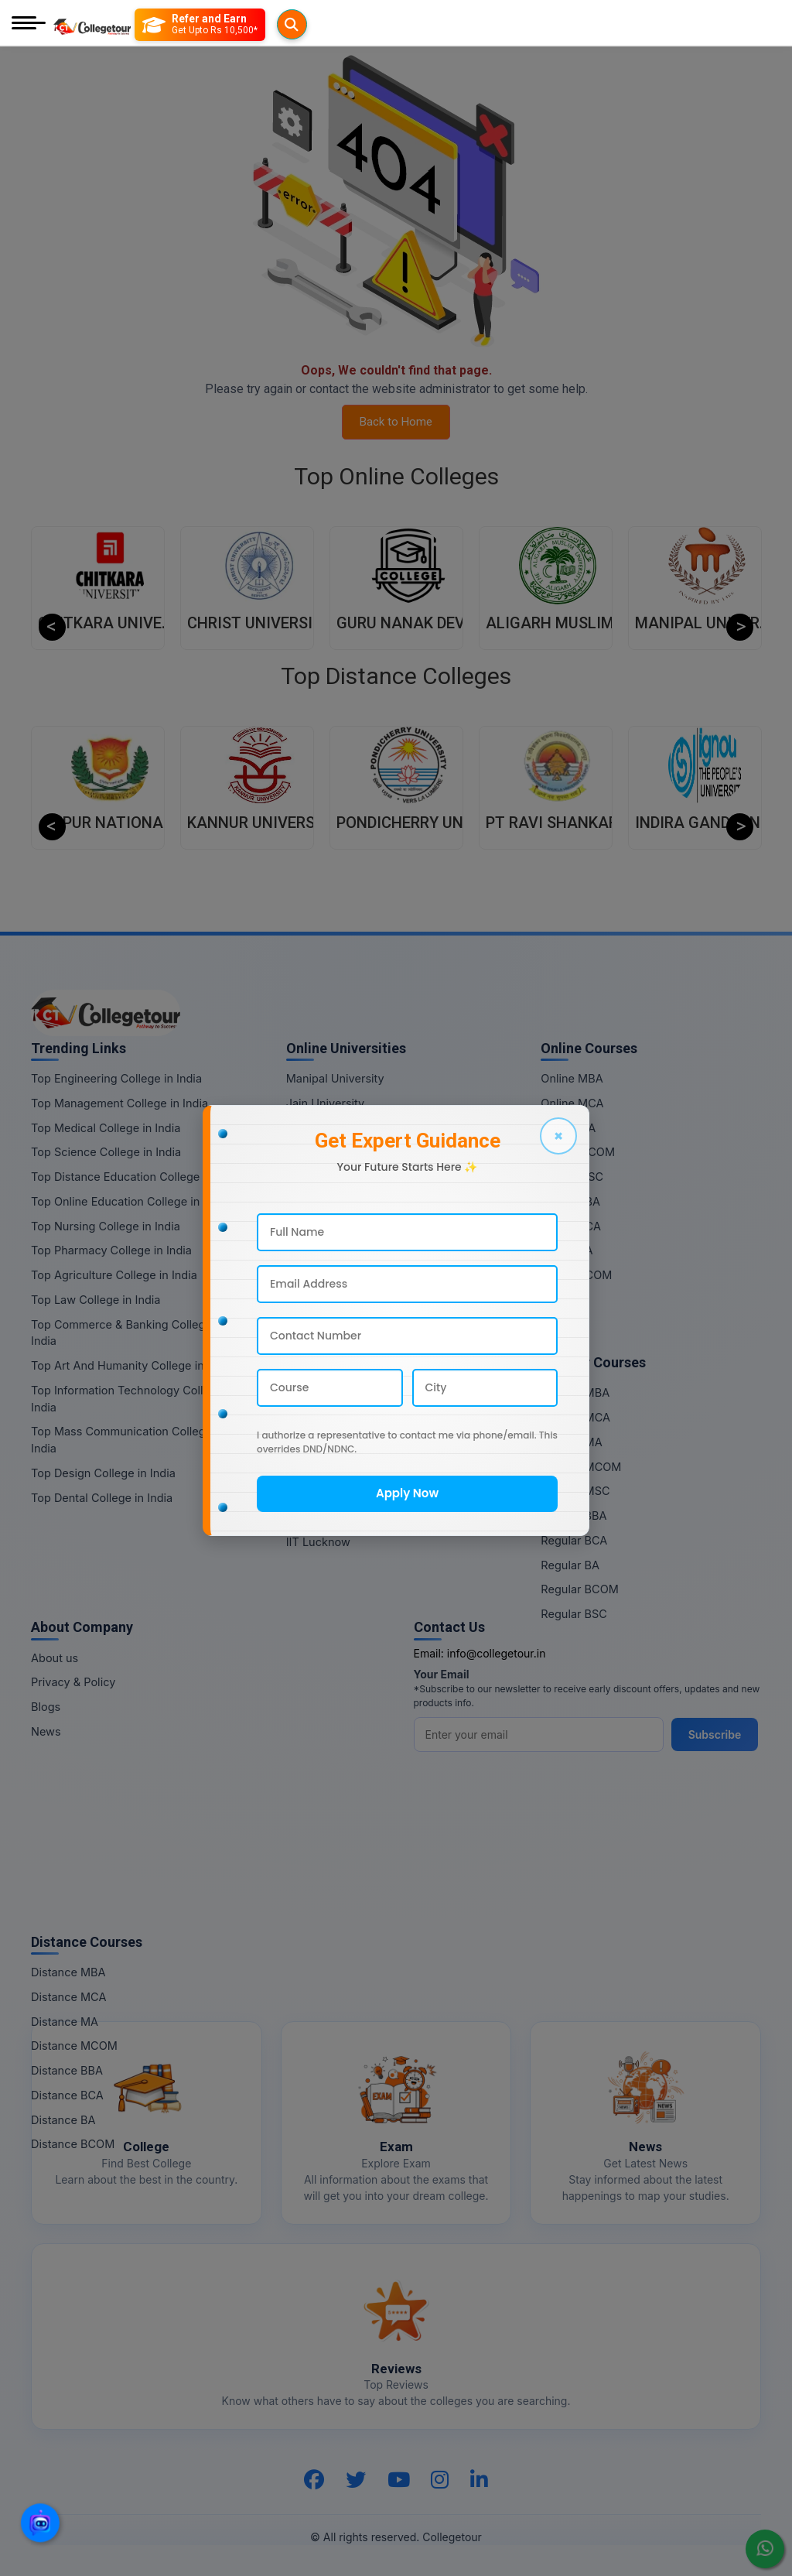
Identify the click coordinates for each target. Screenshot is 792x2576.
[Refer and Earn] (231, 25)
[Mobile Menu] (29, 24)
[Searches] (153, 24)
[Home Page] (92, 24)
